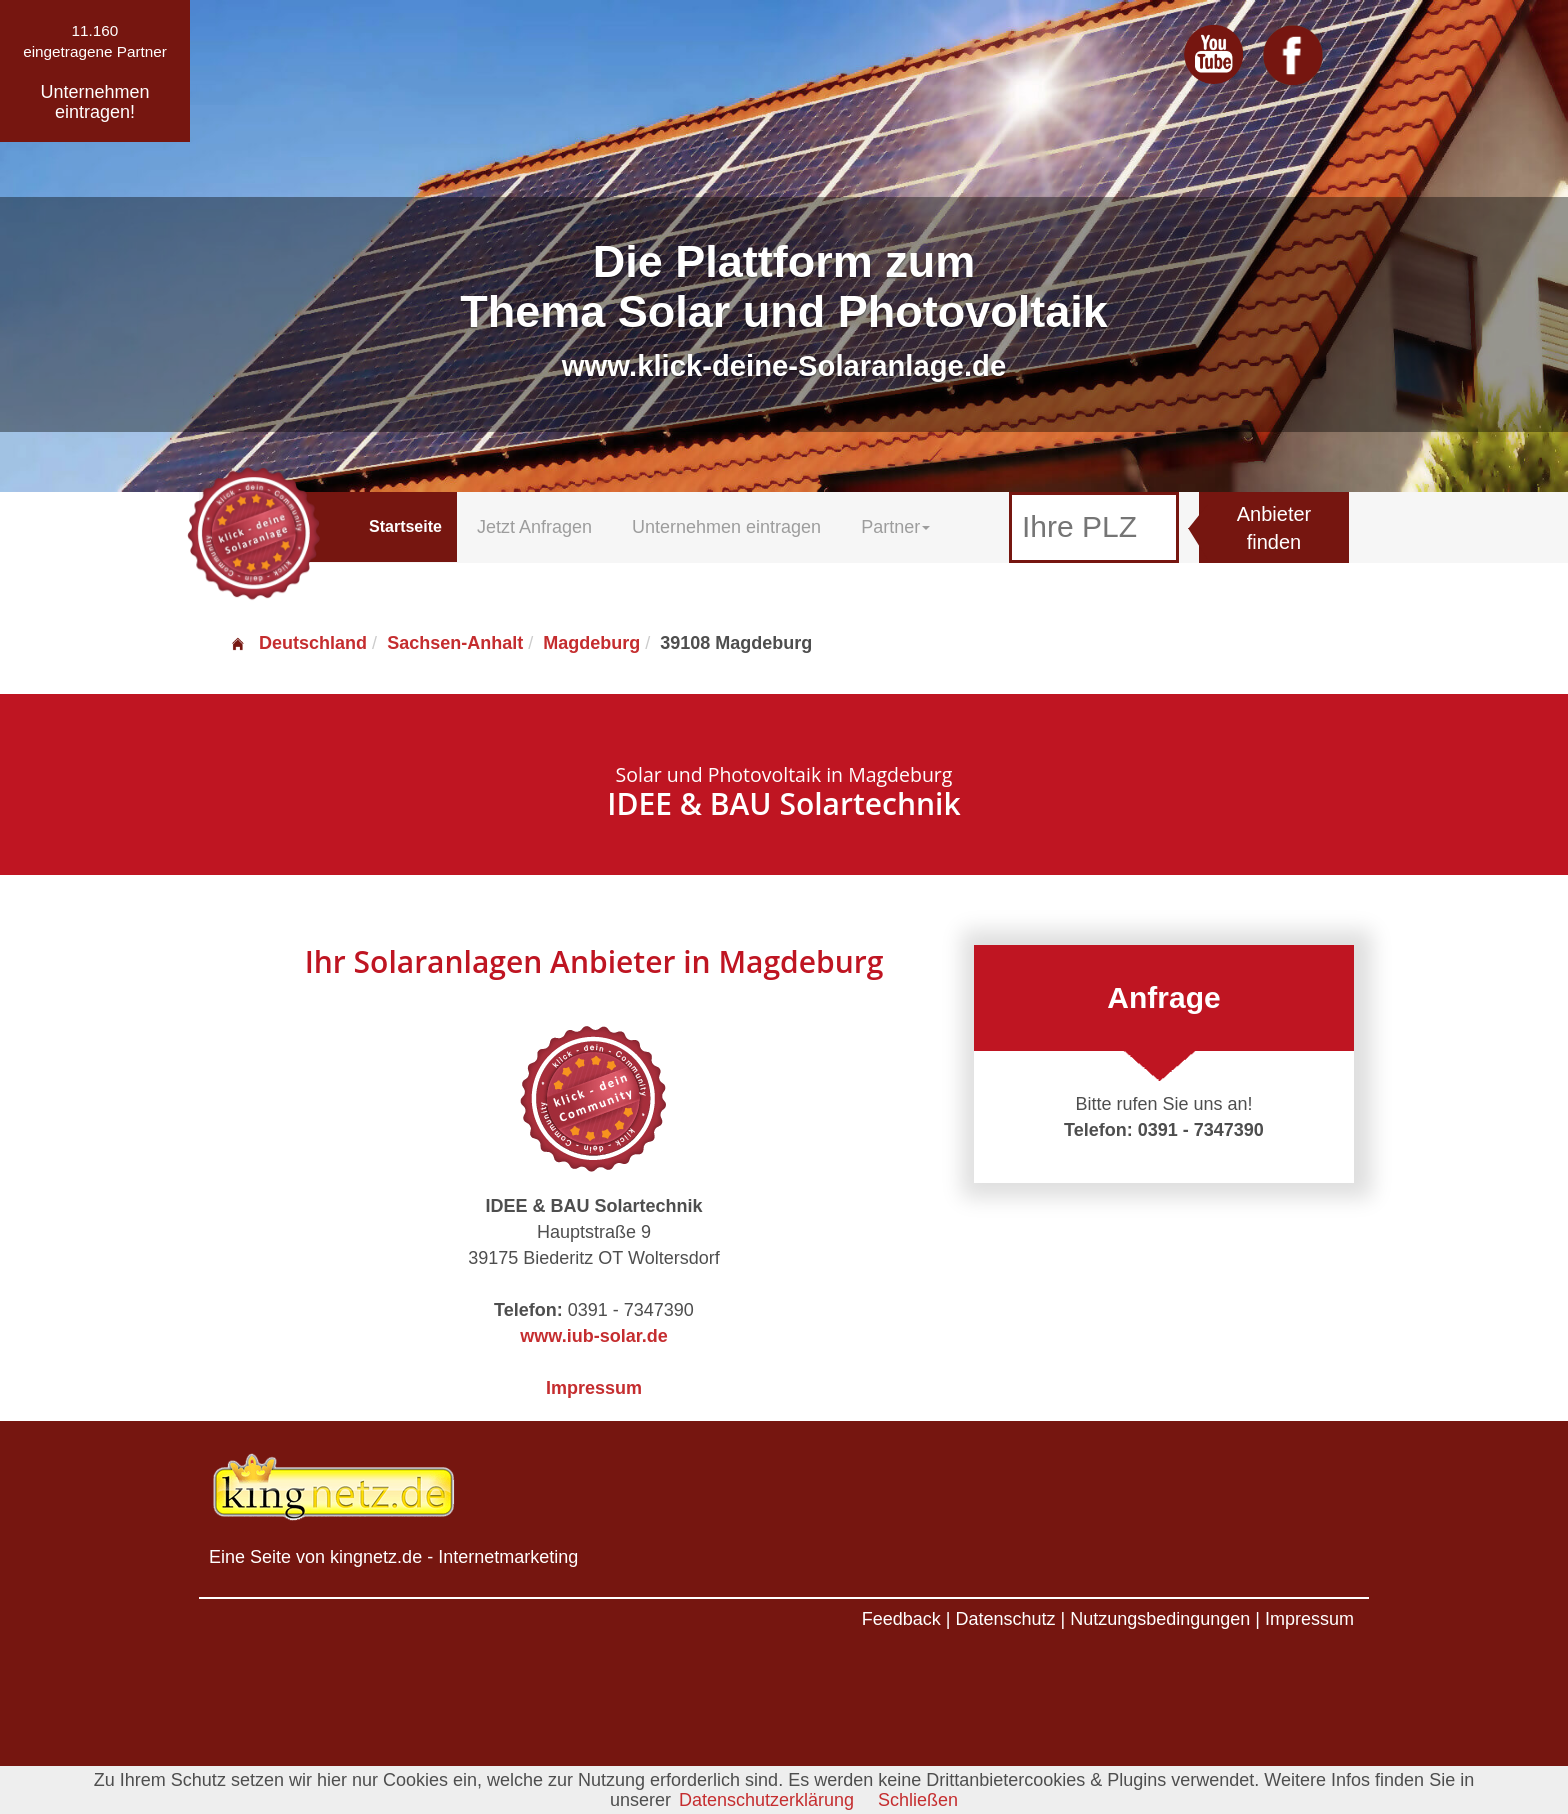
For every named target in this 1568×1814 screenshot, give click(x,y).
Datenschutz (1005, 1619)
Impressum (594, 1388)
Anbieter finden (1274, 528)
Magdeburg (591, 643)
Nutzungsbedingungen (1160, 1619)
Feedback (901, 1619)
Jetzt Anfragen (534, 527)
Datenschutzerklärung (766, 1800)
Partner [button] (895, 527)
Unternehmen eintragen (726, 527)
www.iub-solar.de (593, 1336)
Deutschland (298, 643)
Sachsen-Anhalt (455, 643)
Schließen (918, 1800)
